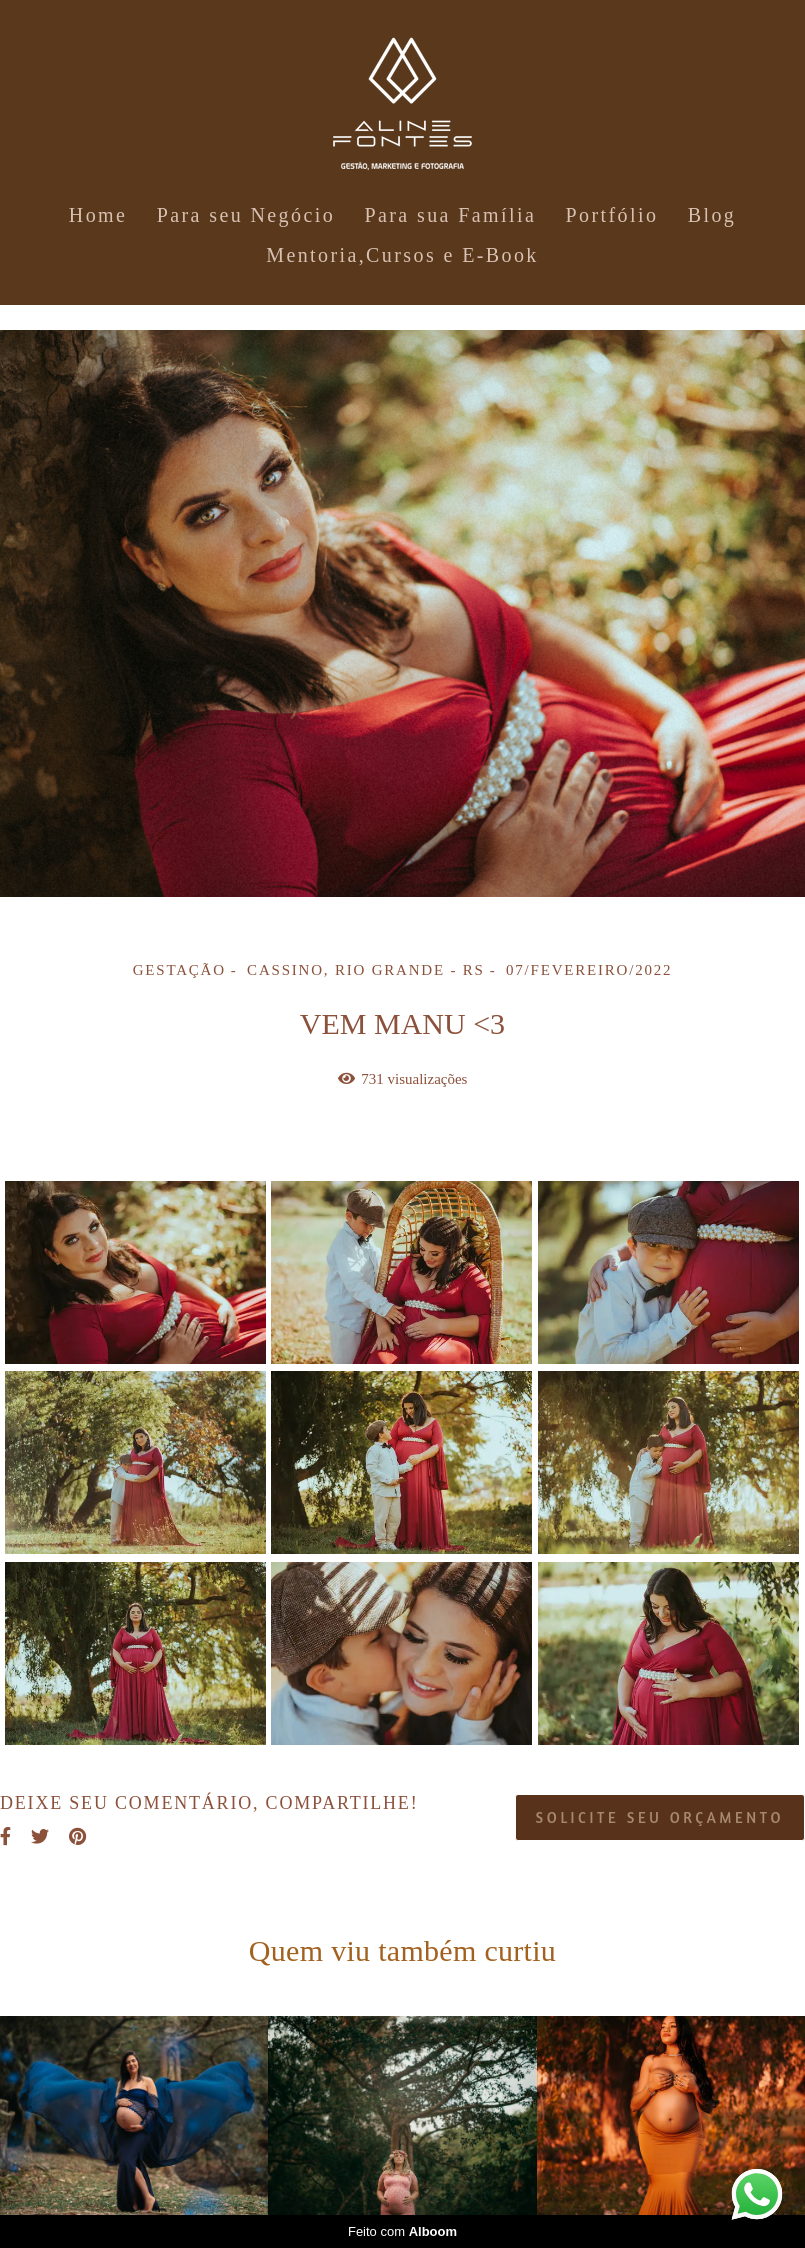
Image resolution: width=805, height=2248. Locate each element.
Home (98, 215)
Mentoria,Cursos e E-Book (402, 255)
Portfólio (612, 215)
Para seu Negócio (246, 215)
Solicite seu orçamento (660, 1817)
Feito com (402, 2231)
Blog (712, 215)
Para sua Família (450, 215)
